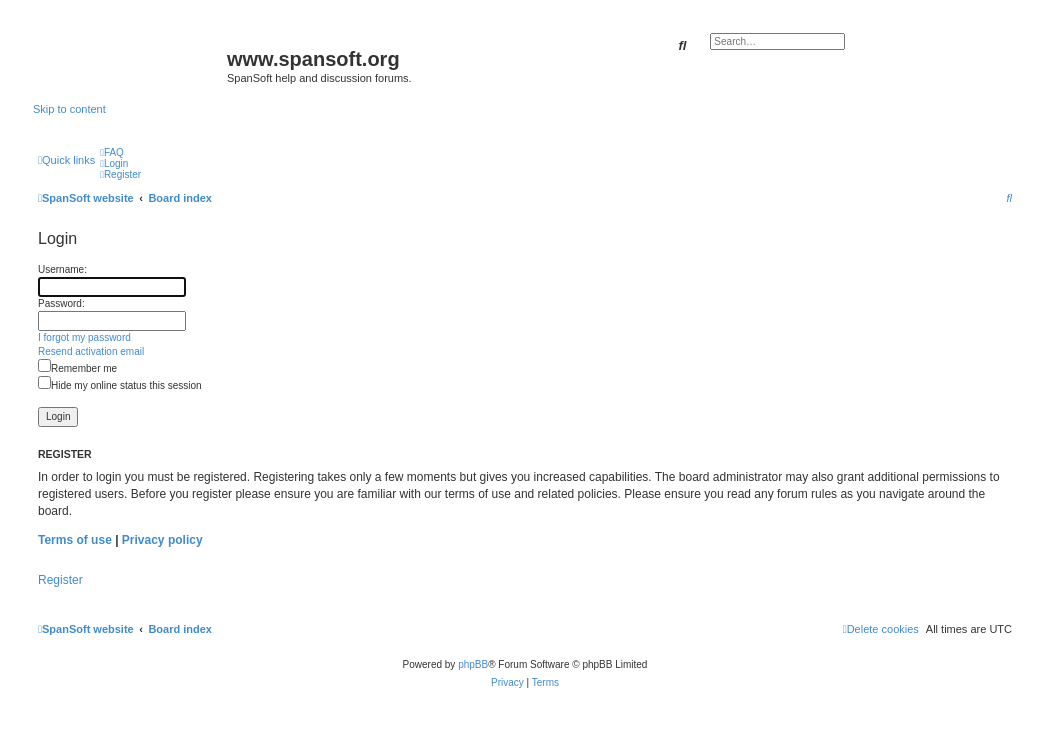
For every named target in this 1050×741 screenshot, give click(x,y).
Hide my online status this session (120, 385)
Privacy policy (162, 540)
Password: (61, 303)
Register (60, 580)
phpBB (473, 664)
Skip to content (69, 109)
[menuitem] (112, 152)
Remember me (77, 368)
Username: (62, 269)
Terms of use (75, 540)
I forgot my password (84, 337)
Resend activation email (91, 351)
